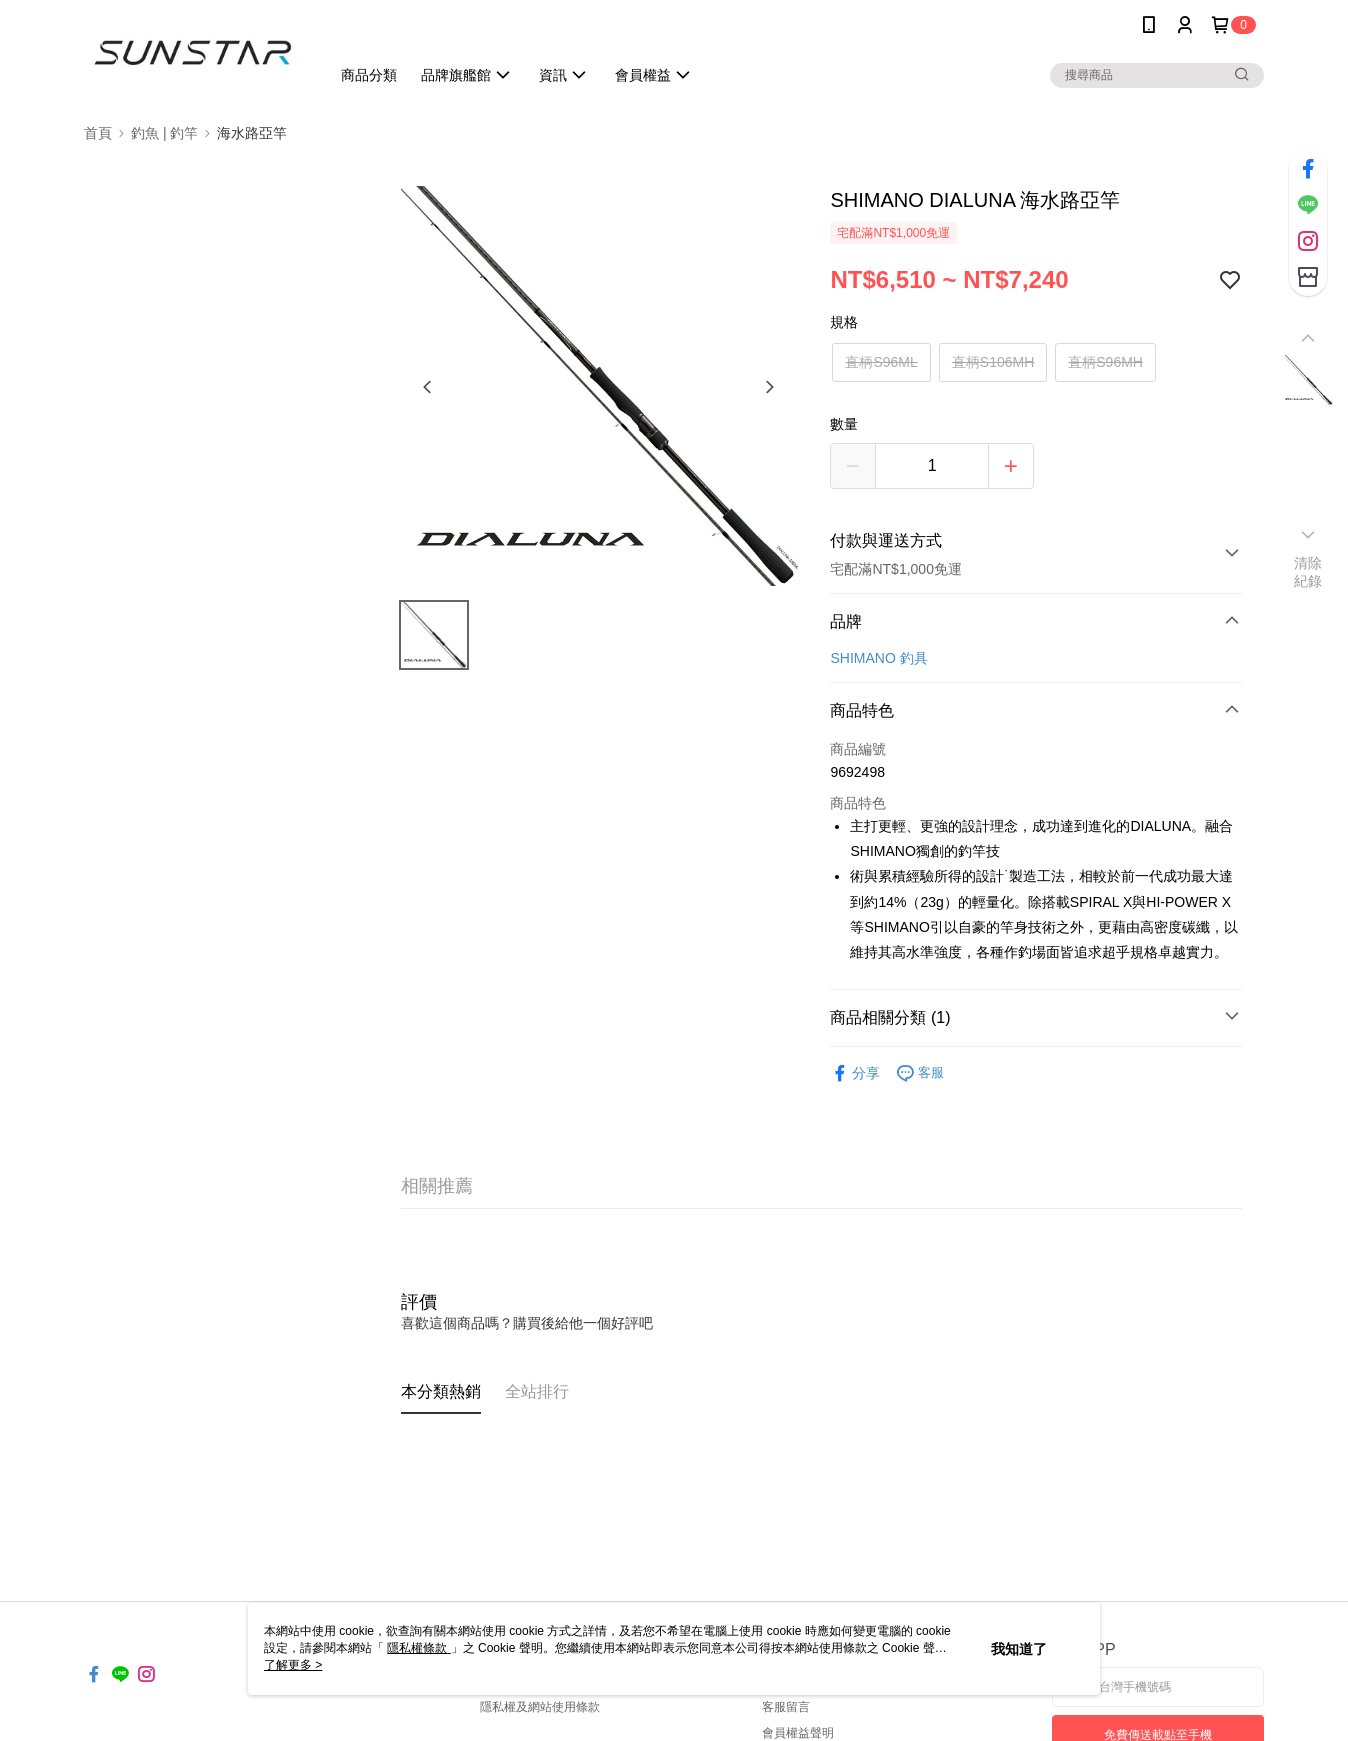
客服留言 (786, 1707)
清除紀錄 (1308, 572)
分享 (855, 1073)
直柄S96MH (1105, 362)
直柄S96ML (881, 362)
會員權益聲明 (798, 1733)
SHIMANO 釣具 (878, 658)
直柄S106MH (993, 362)
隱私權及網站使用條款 (540, 1707)
